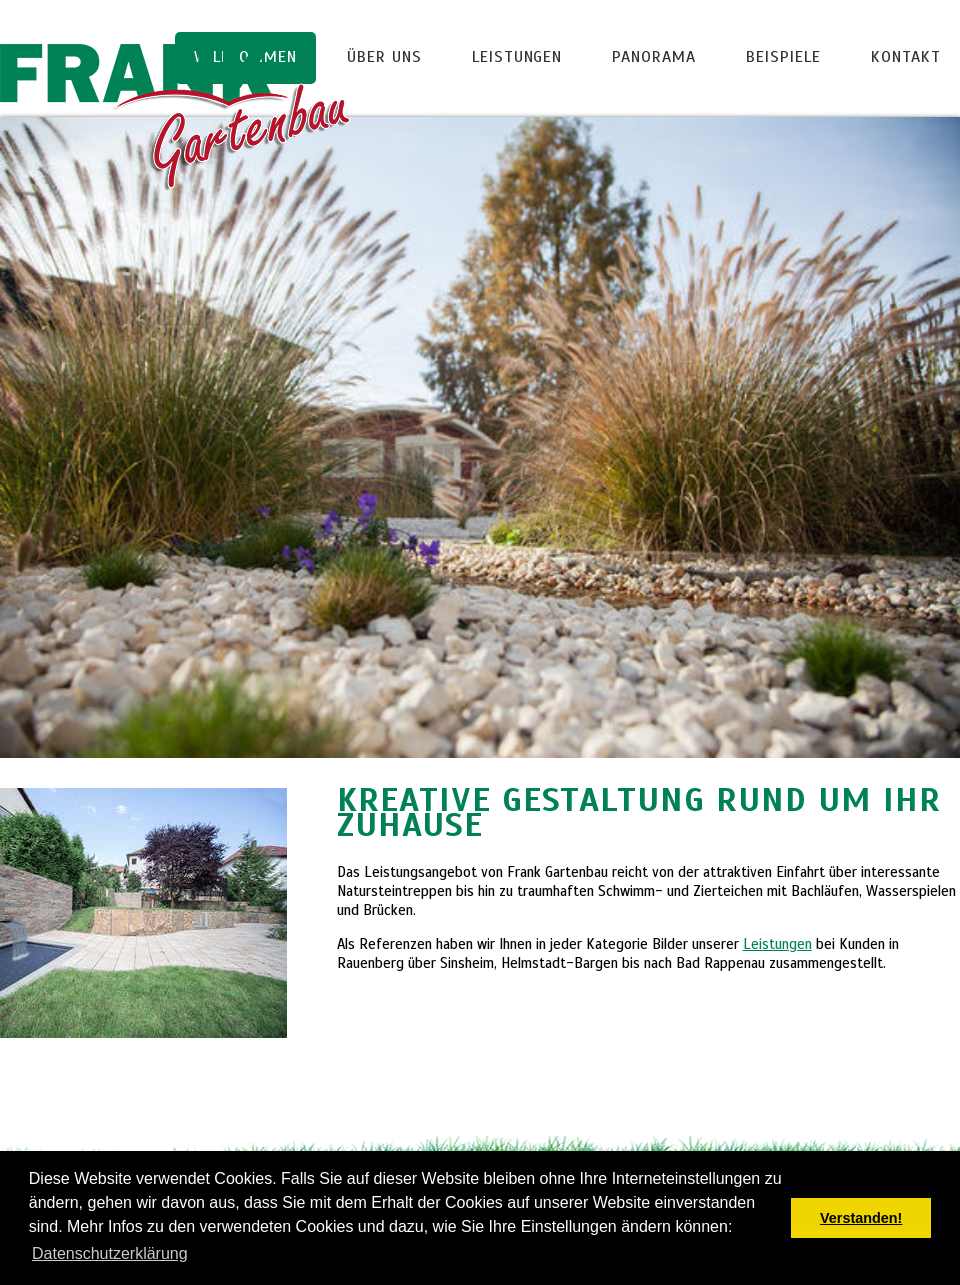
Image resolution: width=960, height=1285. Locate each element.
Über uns (384, 57)
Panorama (654, 57)
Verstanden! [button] (861, 1218)
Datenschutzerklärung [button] (110, 1253)
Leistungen (517, 57)
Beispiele (783, 57)
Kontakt (906, 57)
